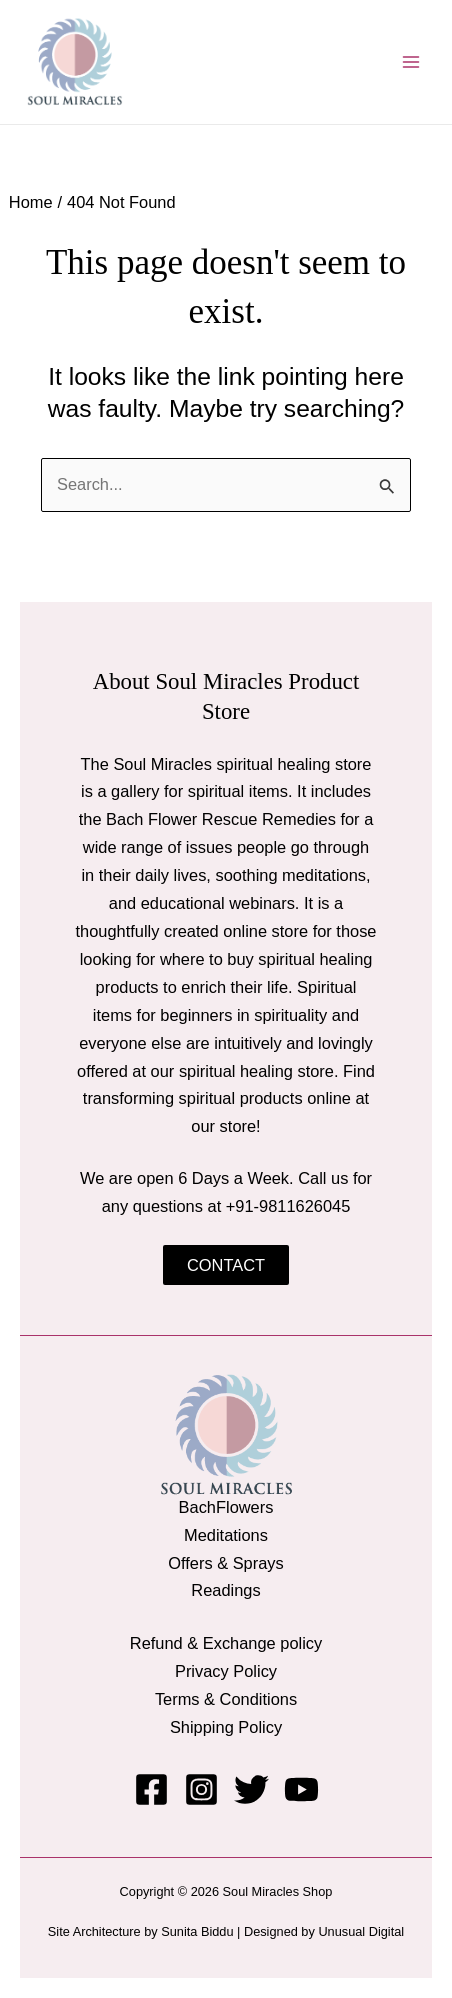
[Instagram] (201, 1789)
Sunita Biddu (197, 1931)
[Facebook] (151, 1789)
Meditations (226, 1535)
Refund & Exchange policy (226, 1643)
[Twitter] (251, 1789)
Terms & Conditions (226, 1699)
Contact (226, 1265)
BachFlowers (226, 1507)
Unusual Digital (361, 1931)
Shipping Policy (226, 1727)
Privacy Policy (226, 1671)
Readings (225, 1590)
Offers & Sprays (226, 1563)
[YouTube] (301, 1789)
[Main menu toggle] (410, 62)
